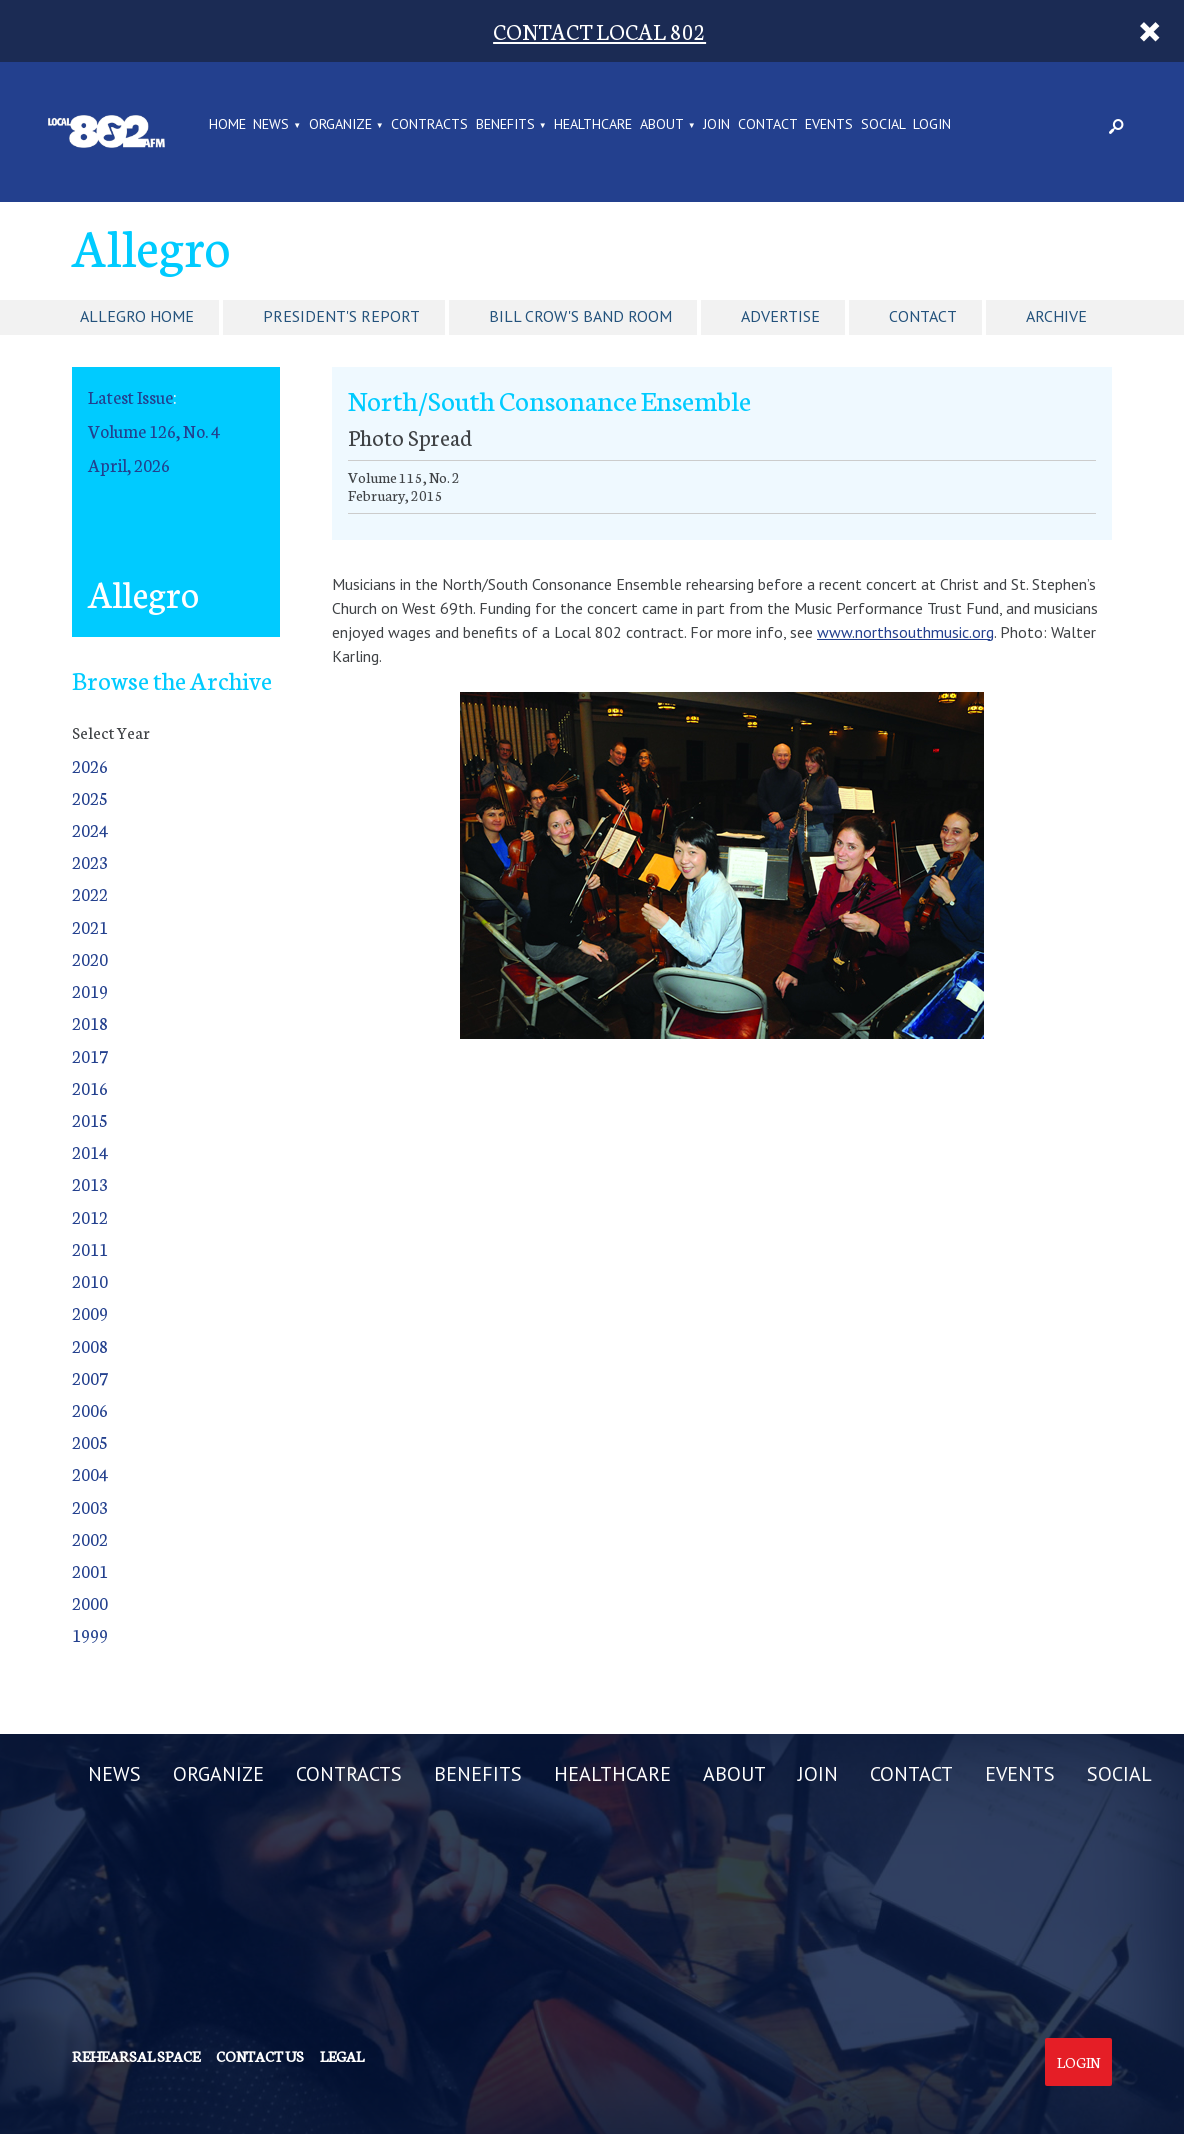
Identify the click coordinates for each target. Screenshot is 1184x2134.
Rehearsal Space (136, 2056)
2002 (90, 1538)
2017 (90, 1055)
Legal (342, 2056)
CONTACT (768, 125)
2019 (90, 990)
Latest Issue (130, 396)
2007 (90, 1377)
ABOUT (662, 125)
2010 (90, 1280)
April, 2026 (129, 464)
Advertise (780, 316)
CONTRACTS (429, 125)
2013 (90, 1183)
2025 (90, 797)
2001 (90, 1570)
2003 (90, 1506)
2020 (90, 958)
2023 (90, 861)
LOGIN (932, 125)
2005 (90, 1441)
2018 (90, 1022)
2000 (90, 1602)
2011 (90, 1248)
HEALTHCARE (593, 125)
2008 (90, 1345)
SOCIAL (883, 125)
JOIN (716, 125)
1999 (90, 1634)
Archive (1056, 316)
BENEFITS (505, 125)
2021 (90, 926)
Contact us (260, 2056)
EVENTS (829, 125)
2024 (90, 829)
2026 (90, 765)
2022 (90, 893)
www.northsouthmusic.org (905, 632)
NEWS (271, 125)
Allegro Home (137, 316)
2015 (90, 1119)
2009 (90, 1312)
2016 (90, 1087)
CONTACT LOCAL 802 (599, 30)
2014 (90, 1151)
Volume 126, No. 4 (154, 430)
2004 (90, 1473)
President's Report (341, 316)
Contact (923, 316)
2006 (90, 1409)
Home (227, 125)
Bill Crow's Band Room (580, 316)
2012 (90, 1216)
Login (1078, 2062)
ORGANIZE (340, 125)
